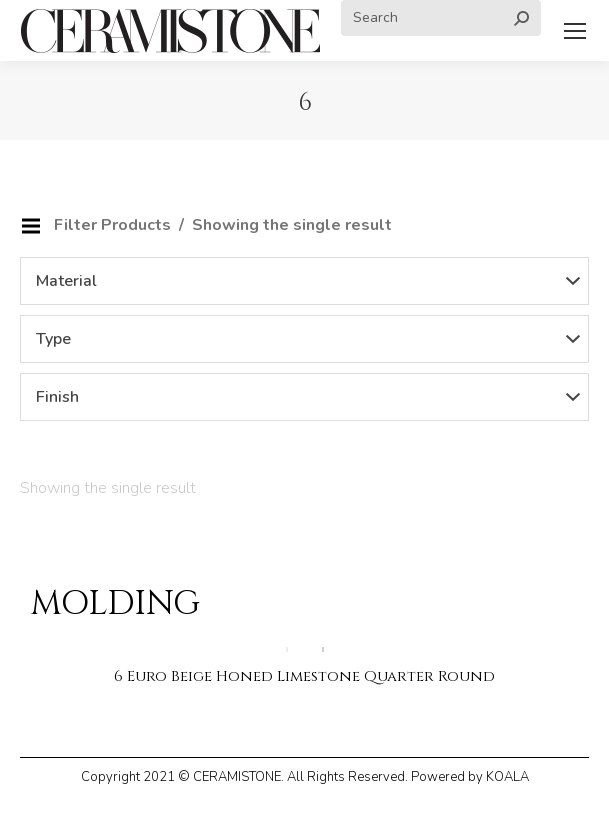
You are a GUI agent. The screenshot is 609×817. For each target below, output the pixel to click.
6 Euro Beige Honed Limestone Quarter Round (304, 676)
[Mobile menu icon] (575, 31)
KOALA (507, 777)
